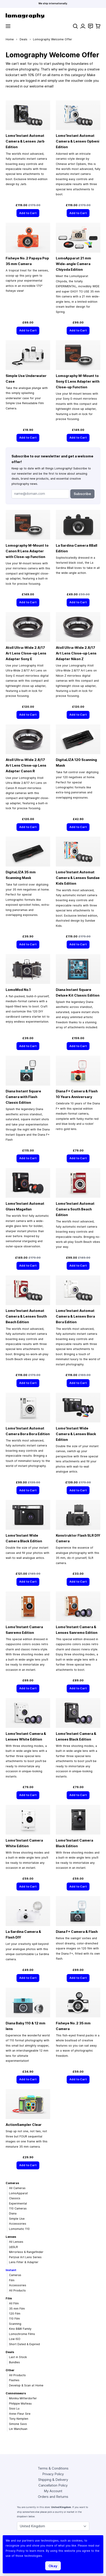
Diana (12, 2213)
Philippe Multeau (20, 2403)
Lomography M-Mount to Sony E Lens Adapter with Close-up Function (77, 381)
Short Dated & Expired (24, 2344)
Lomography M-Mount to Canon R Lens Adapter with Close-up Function (27, 551)
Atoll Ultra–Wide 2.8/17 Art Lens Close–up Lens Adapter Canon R (26, 765)
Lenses (11, 2236)
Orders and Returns (53, 2496)
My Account (53, 2491)
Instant (11, 2270)
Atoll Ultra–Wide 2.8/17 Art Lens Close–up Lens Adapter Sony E (26, 653)
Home (10, 39)
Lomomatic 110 (19, 2229)
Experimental (18, 2203)
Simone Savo (18, 2424)
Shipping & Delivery (53, 2479)
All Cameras (17, 2188)
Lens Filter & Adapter (23, 2262)
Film (11, 2280)
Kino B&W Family (20, 2328)
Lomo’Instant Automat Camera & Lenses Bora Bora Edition (75, 1316)
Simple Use (17, 2218)
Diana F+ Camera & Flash (77, 1931)
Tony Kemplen (18, 2418)
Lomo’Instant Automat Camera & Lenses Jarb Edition (25, 141)
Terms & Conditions (53, 2468)
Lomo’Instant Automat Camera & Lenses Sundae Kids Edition (78, 878)
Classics (14, 2198)
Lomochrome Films (22, 2334)
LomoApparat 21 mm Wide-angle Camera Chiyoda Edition (73, 264)
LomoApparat (18, 2193)
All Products (17, 2290)
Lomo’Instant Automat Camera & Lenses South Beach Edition (26, 1316)
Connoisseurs (16, 2393)
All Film (14, 2303)
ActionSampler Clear (24, 2124)
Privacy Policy (53, 2474)
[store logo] (53, 15)
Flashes (14, 2380)
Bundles (14, 2362)
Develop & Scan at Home (26, 2385)
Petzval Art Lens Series (25, 2257)
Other (10, 2370)
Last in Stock (18, 2357)
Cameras (12, 2183)
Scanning (15, 2323)
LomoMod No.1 (18, 989)
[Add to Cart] (28, 213)
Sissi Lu (14, 2408)
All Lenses (16, 2241)
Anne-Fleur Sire (20, 2413)
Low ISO (14, 2339)
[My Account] (82, 26)
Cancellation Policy (53, 2485)
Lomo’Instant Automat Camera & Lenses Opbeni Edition (77, 141)
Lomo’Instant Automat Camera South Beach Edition (75, 1209)
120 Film (14, 2313)
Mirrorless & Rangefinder (26, 2252)
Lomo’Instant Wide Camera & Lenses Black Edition (76, 1434)
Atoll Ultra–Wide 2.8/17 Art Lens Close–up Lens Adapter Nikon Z (76, 653)
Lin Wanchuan (18, 2429)
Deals (23, 39)
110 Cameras (18, 2208)
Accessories (17, 2223)
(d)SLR (13, 2247)
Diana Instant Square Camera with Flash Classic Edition (23, 1097)
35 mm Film (17, 2308)
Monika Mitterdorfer (23, 2398)
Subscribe (82, 494)
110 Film (14, 2318)
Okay (53, 2566)
